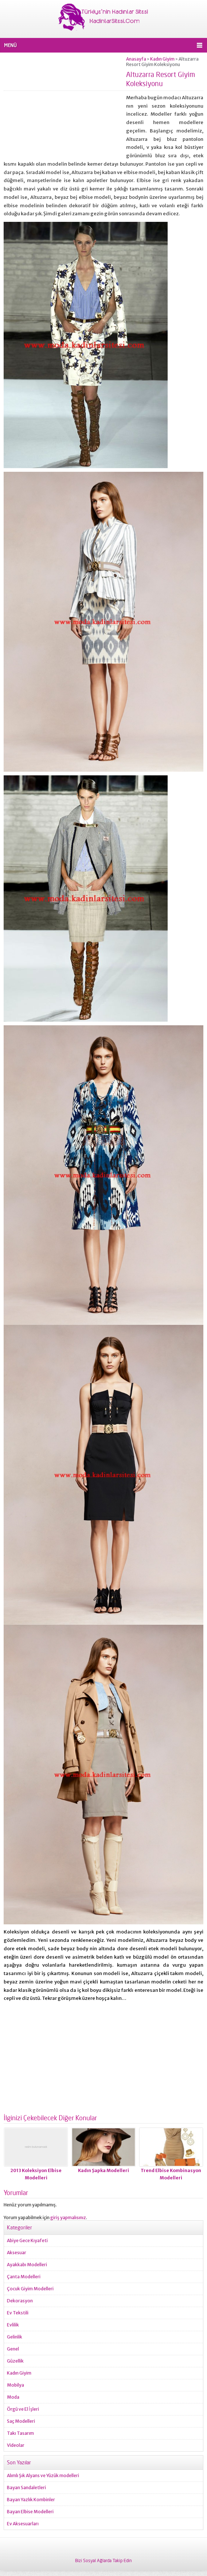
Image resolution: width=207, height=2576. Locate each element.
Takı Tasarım (20, 2433)
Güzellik (15, 2361)
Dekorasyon (20, 2300)
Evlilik (13, 2325)
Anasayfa (136, 59)
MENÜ (10, 45)
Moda (13, 2397)
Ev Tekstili (17, 2312)
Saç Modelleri (21, 2421)
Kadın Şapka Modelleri (103, 2170)
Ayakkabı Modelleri (27, 2264)
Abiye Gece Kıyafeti (27, 2240)
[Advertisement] (65, 107)
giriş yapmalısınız (68, 2217)
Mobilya (15, 2385)
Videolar (15, 2445)
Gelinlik (14, 2337)
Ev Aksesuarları (23, 2523)
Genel (13, 2349)
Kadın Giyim (162, 59)
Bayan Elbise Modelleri (30, 2511)
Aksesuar (16, 2252)
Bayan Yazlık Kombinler (31, 2499)
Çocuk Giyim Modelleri (30, 2288)
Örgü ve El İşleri (23, 2409)
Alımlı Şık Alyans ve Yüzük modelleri (43, 2475)
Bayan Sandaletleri (26, 2487)
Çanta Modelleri (23, 2276)
